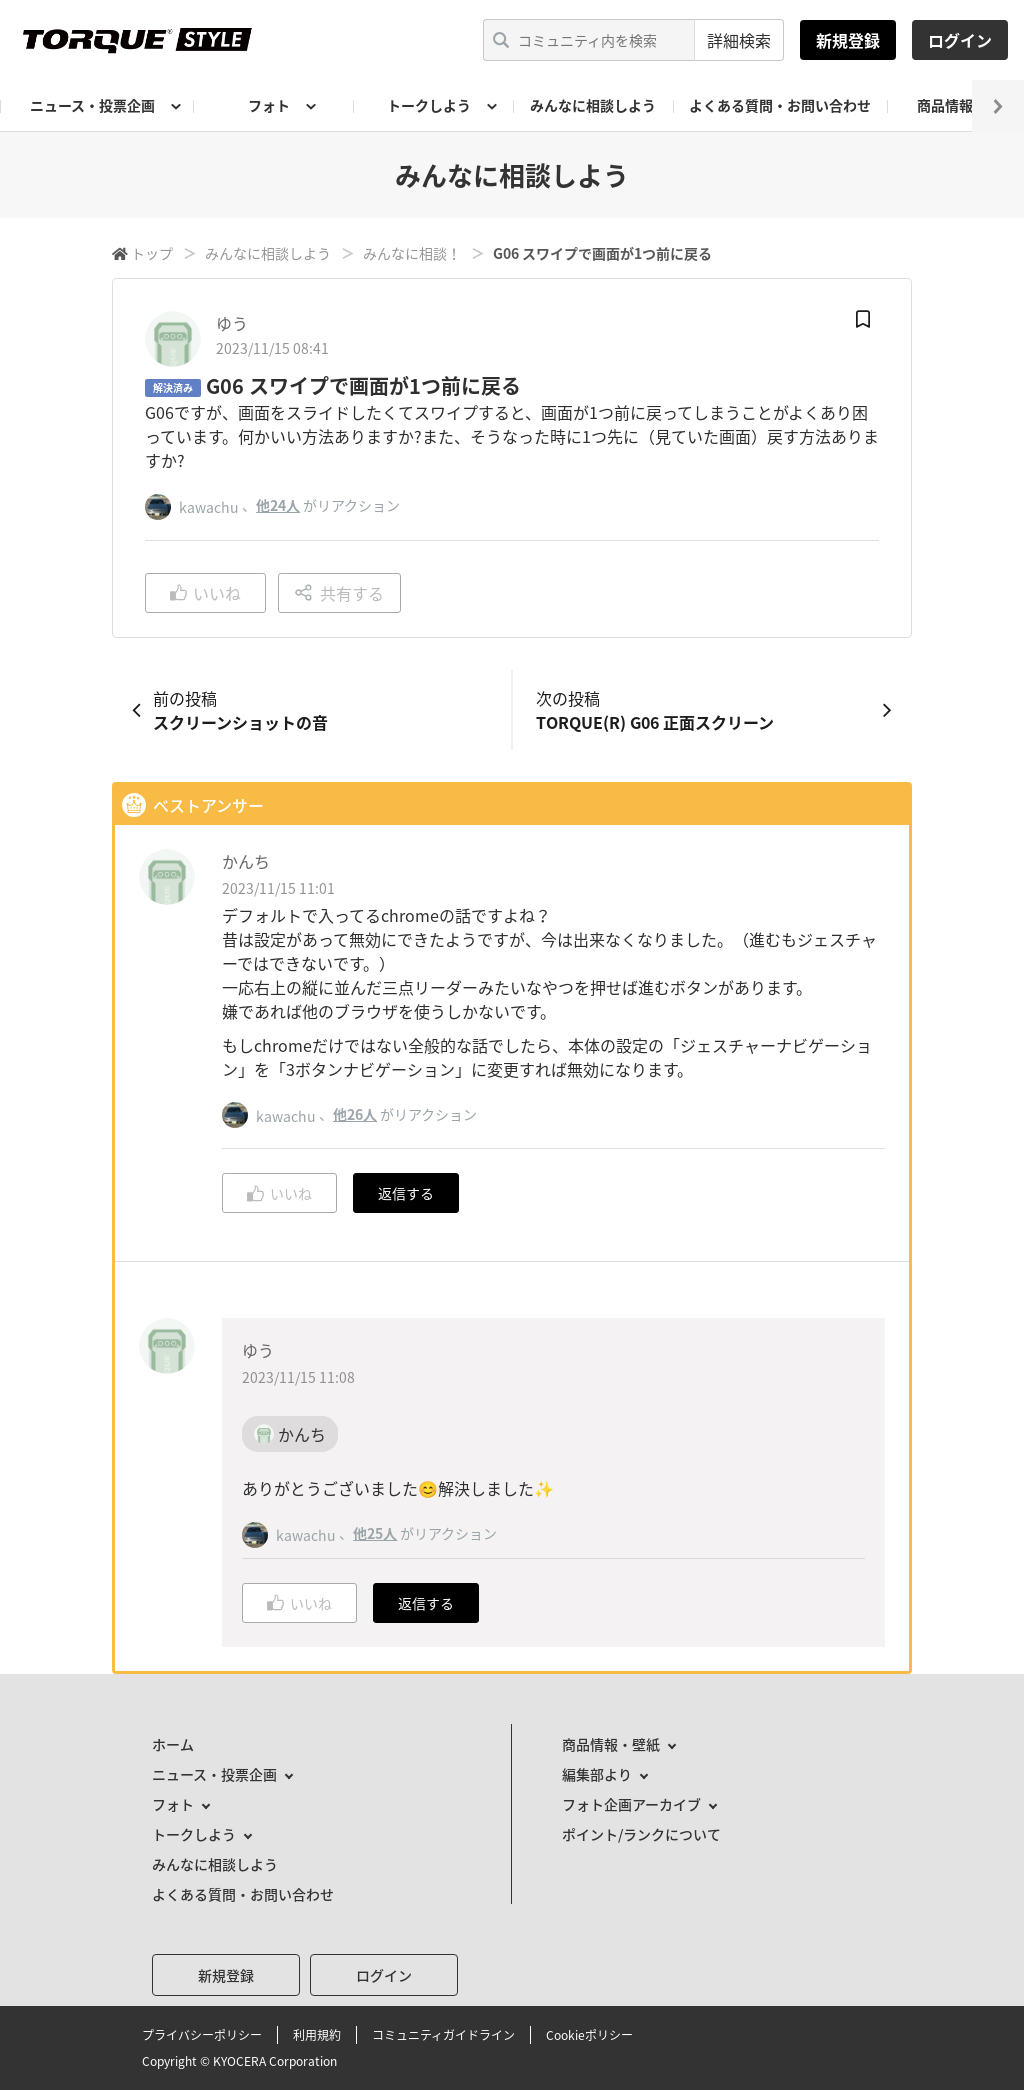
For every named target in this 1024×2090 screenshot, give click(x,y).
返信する (406, 1193)
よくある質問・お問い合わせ (780, 105)
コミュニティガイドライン (443, 2035)
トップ (152, 253)
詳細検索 (739, 40)
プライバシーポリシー (202, 2035)
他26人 (355, 1114)
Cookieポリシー (589, 2035)
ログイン (960, 40)
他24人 (278, 505)
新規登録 (848, 40)
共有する (339, 593)
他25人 (375, 1533)
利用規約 (317, 2035)
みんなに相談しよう (593, 105)
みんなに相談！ (412, 253)
